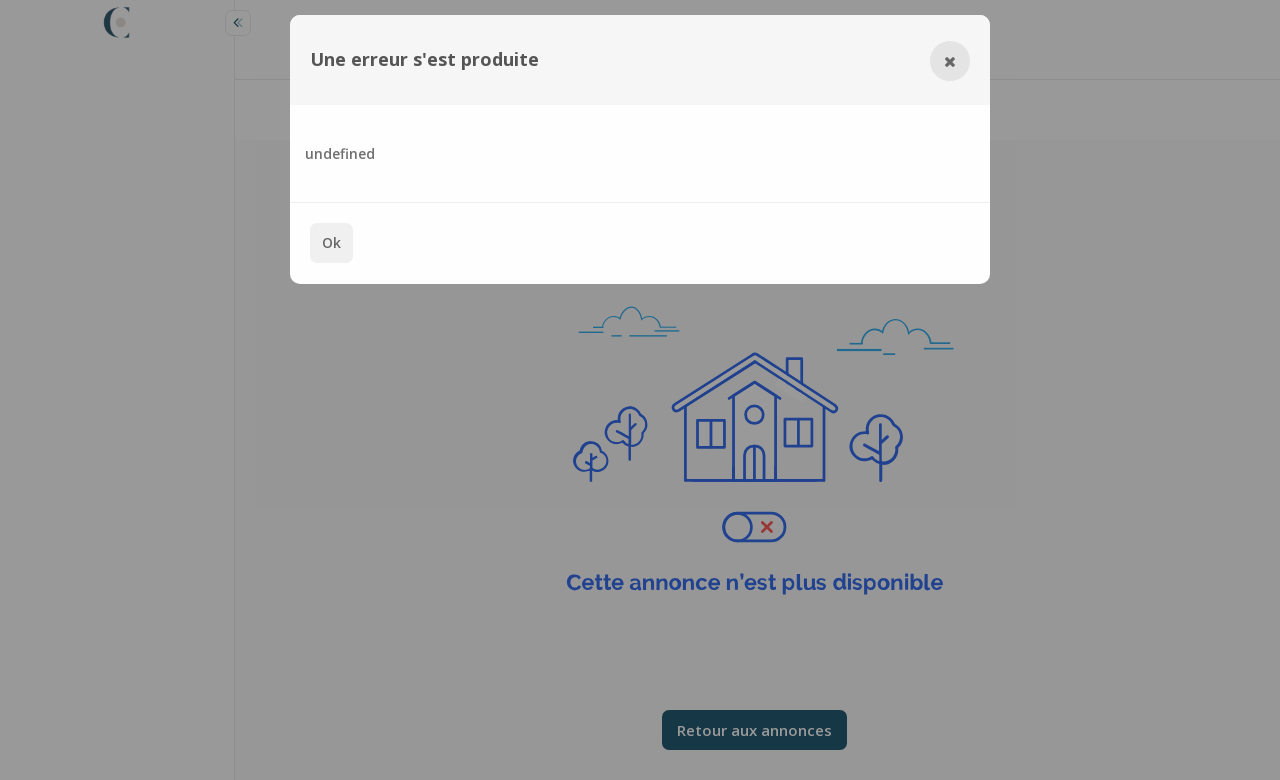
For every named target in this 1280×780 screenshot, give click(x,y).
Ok (331, 242)
